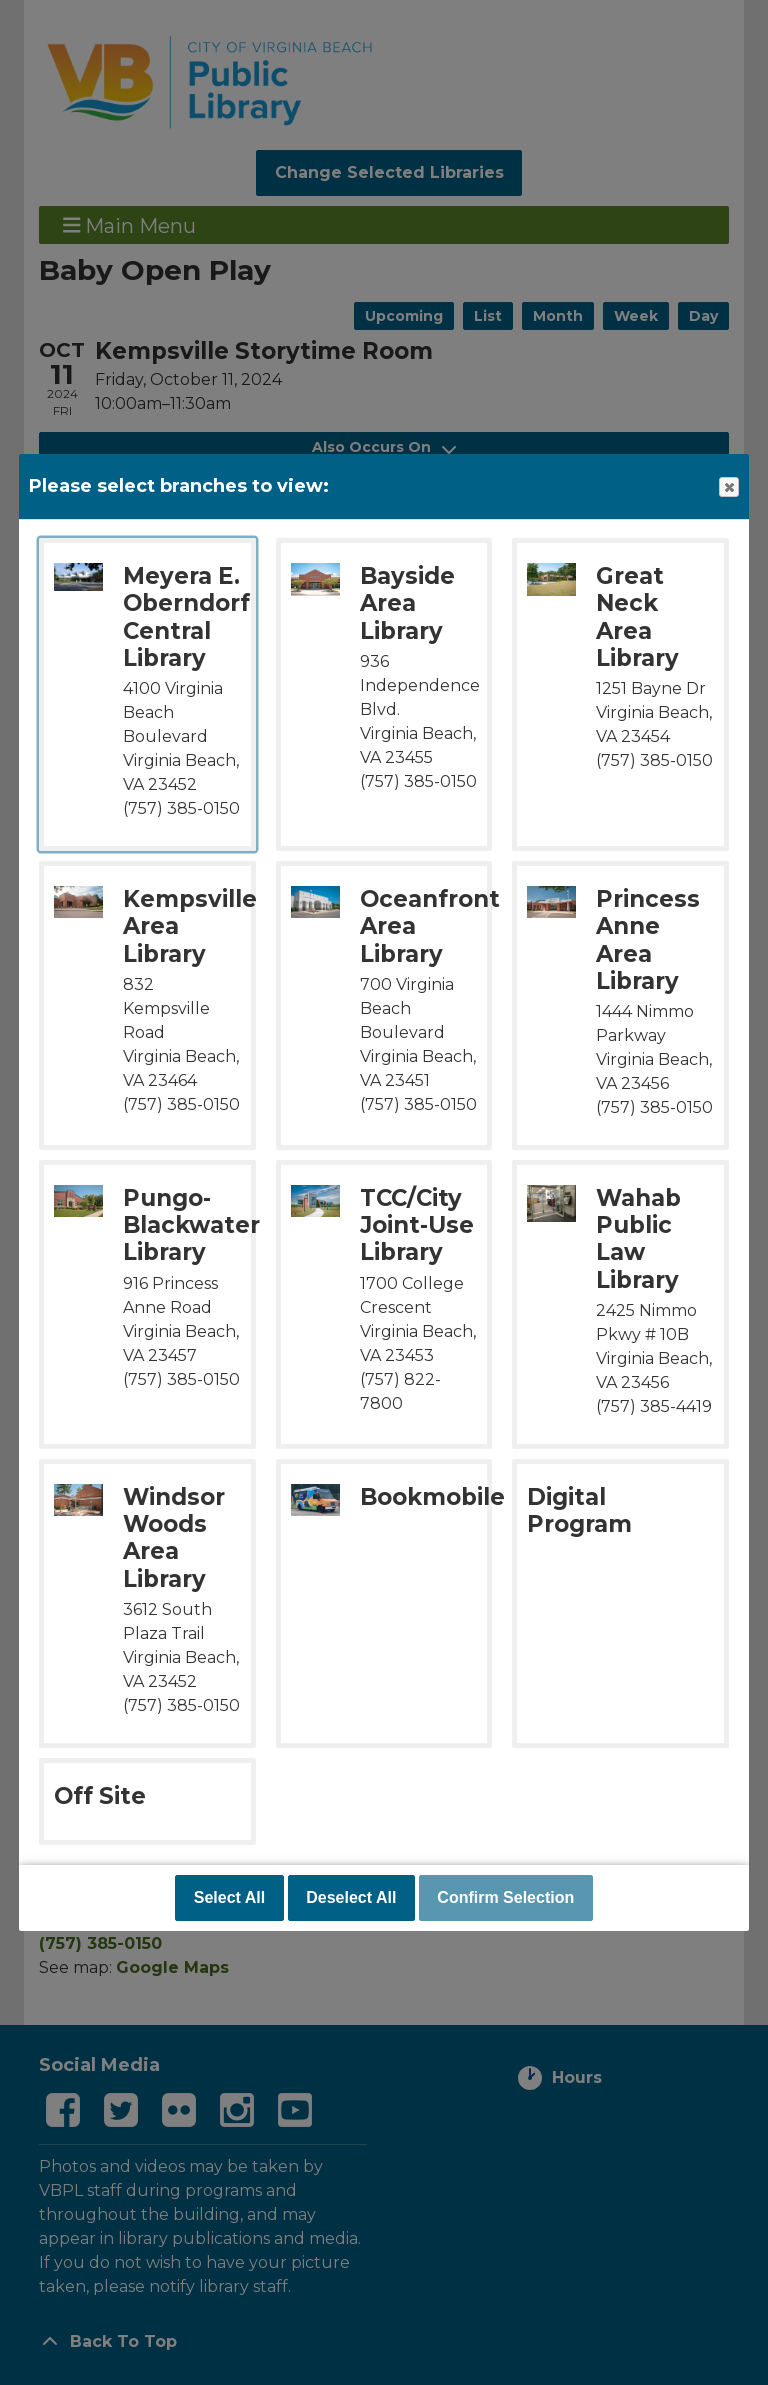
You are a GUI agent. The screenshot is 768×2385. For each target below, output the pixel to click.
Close (728, 487)
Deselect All (351, 1897)
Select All (229, 1897)
